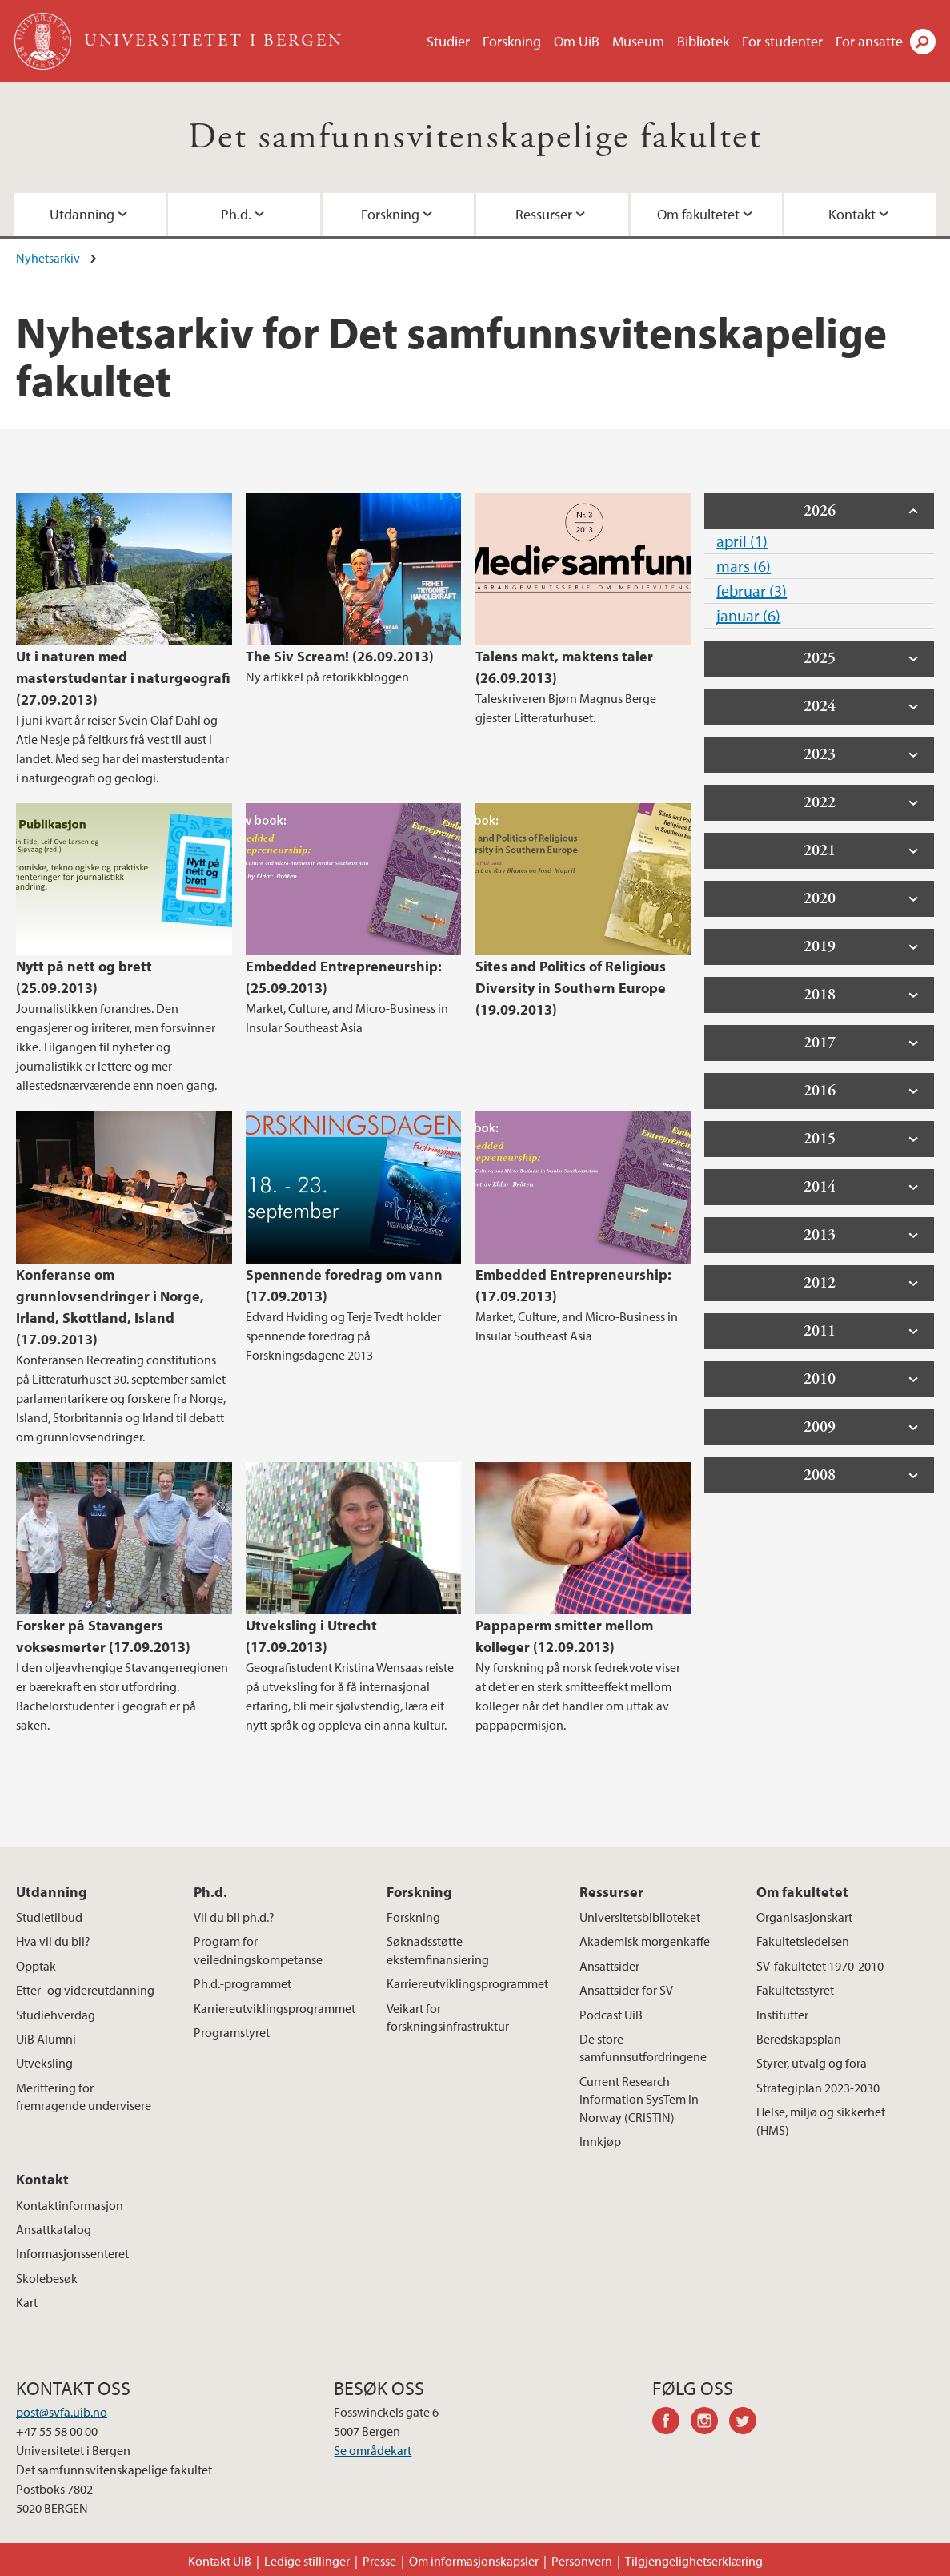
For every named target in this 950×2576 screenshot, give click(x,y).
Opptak (36, 1966)
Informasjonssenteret (72, 2253)
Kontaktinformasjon (69, 2205)
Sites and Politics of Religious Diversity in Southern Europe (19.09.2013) (570, 988)
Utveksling (44, 2063)
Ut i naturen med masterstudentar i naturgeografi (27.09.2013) (123, 678)
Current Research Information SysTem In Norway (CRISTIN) (639, 2099)
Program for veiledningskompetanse (258, 1950)
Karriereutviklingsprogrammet (274, 2008)
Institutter (782, 2015)
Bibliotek (703, 41)
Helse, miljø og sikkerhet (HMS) (820, 2120)
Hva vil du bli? (53, 1941)
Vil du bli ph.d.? (234, 1917)
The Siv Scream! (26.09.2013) (340, 656)
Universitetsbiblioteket (639, 1917)
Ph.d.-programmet (242, 1983)
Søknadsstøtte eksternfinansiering (438, 1950)
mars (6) (743, 566)
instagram (710, 2423)
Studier (448, 41)
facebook (671, 2423)
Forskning (512, 41)
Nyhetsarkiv (48, 258)
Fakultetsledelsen (802, 1941)
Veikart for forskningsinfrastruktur (448, 2017)
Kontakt (852, 214)
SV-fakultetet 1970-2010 (820, 1966)
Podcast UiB (611, 2015)
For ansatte (869, 41)
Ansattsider (609, 1966)
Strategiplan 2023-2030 (818, 2088)
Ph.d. (236, 214)
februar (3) (751, 591)
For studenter (782, 41)
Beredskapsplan (798, 2039)
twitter (748, 2423)
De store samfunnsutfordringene (643, 2047)
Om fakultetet (698, 214)
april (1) (742, 541)
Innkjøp (600, 2141)
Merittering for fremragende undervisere (83, 2096)
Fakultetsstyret (795, 1990)
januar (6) (748, 615)
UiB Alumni (46, 2039)
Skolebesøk (47, 2278)
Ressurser (543, 214)
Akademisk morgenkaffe (644, 1941)
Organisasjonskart (804, 1917)
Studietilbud (49, 1917)
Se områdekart (372, 2450)
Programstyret (232, 2032)
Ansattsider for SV (626, 1990)
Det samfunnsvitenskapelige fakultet (475, 137)
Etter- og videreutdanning (85, 1990)
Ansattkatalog (53, 2229)
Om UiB (576, 41)
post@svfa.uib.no (61, 2412)
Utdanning (82, 214)
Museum (638, 41)
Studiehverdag (55, 2015)
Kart (27, 2302)
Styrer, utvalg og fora (811, 2063)
